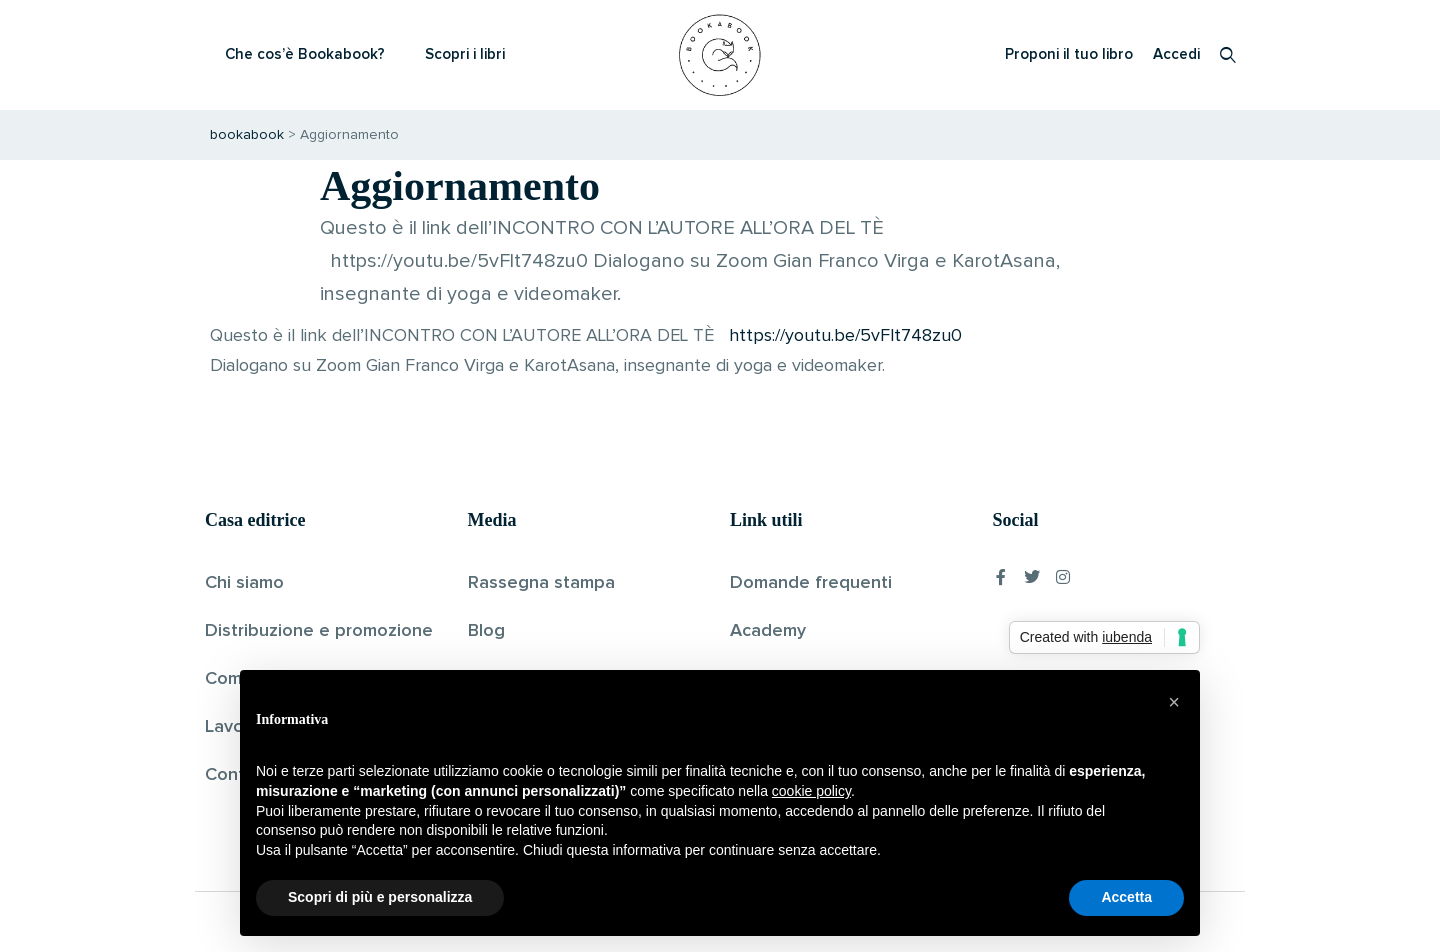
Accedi (1176, 54)
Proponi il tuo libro (1069, 54)
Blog (486, 631)
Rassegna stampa (541, 583)
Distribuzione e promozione (319, 631)
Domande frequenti (811, 583)
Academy (768, 631)
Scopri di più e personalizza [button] (380, 897)
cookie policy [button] (811, 791)
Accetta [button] (1126, 897)
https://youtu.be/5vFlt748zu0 (845, 336)
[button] (1174, 702)
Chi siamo (244, 583)
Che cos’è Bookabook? (305, 54)
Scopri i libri (465, 54)
